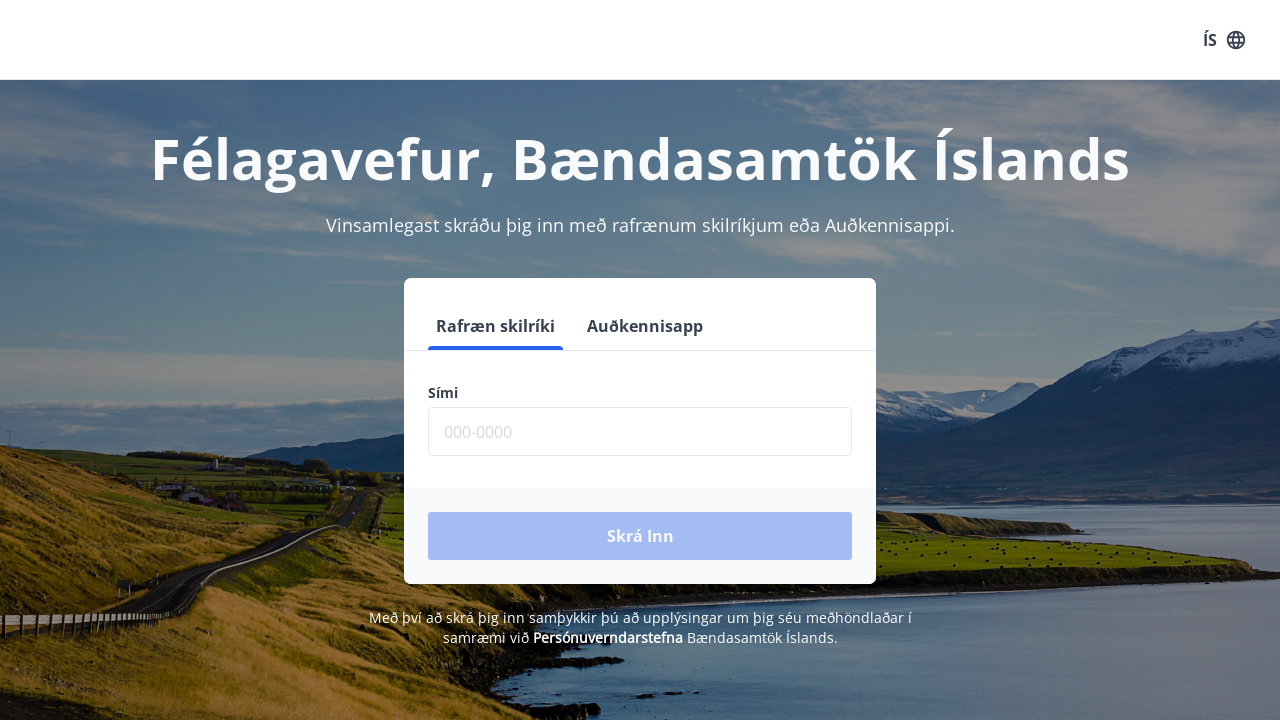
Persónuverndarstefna (608, 637)
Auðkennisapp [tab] (645, 326)
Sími (443, 392)
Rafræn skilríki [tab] (495, 326)
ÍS (1224, 40)
